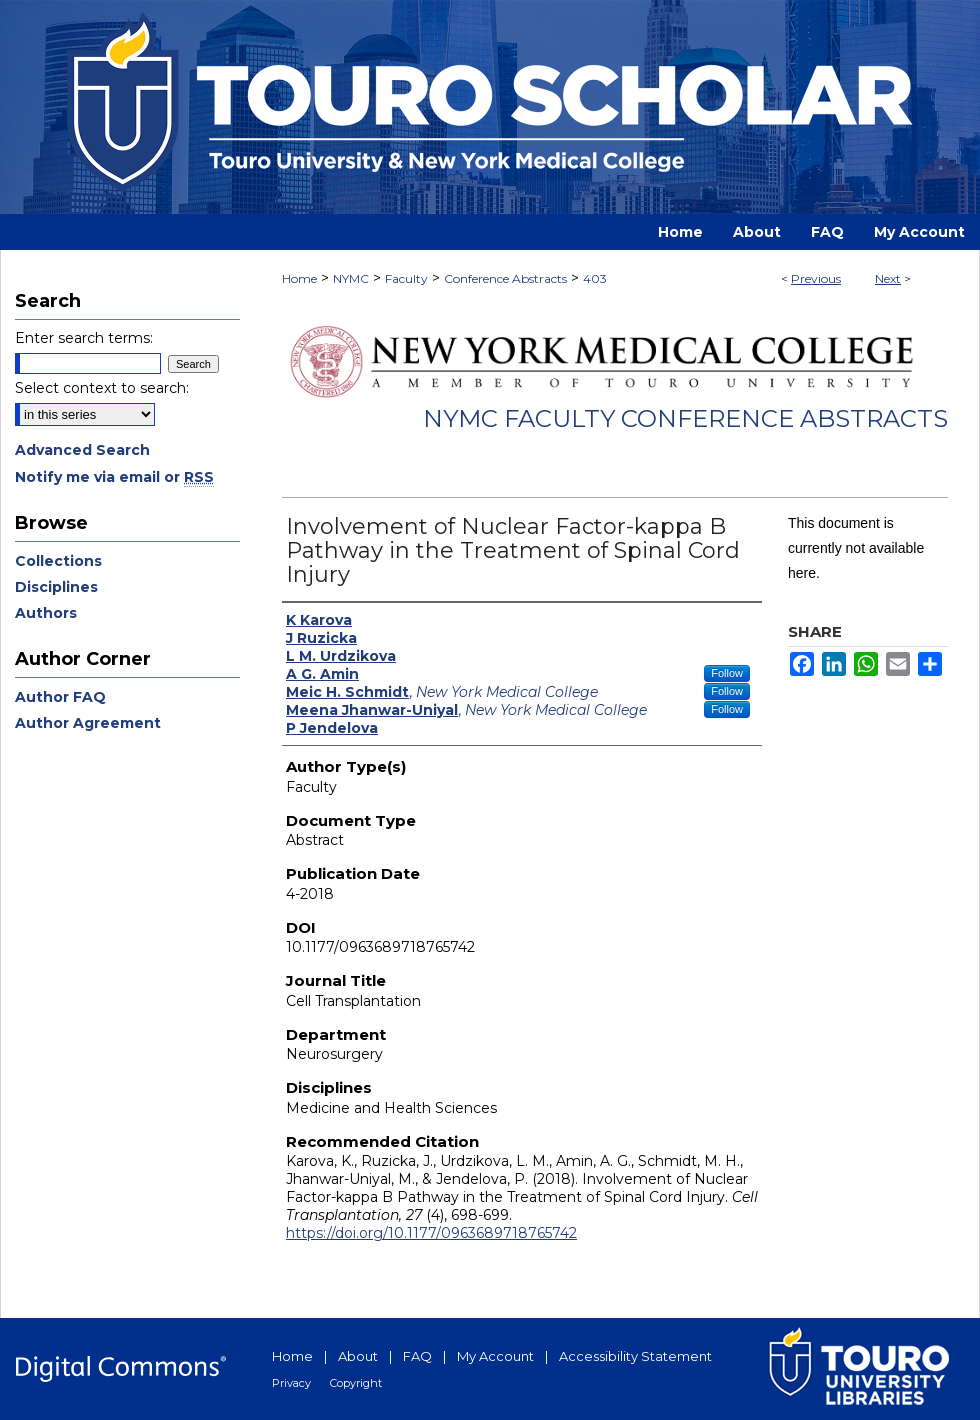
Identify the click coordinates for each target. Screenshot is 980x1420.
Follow (727, 673)
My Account (495, 1356)
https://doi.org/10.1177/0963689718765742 (431, 1233)
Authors (46, 613)
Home (299, 278)
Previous (816, 278)
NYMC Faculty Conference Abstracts (685, 418)
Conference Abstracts (505, 278)
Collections (58, 561)
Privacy (291, 1383)
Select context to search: (102, 388)
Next (888, 278)
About (358, 1356)
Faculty (406, 278)
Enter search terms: (84, 338)
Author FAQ (60, 697)
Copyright (356, 1383)
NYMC (351, 278)
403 (595, 278)
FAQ (417, 1356)
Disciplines (56, 587)
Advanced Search (82, 450)
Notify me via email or (114, 477)
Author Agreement (88, 723)
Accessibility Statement (635, 1356)
